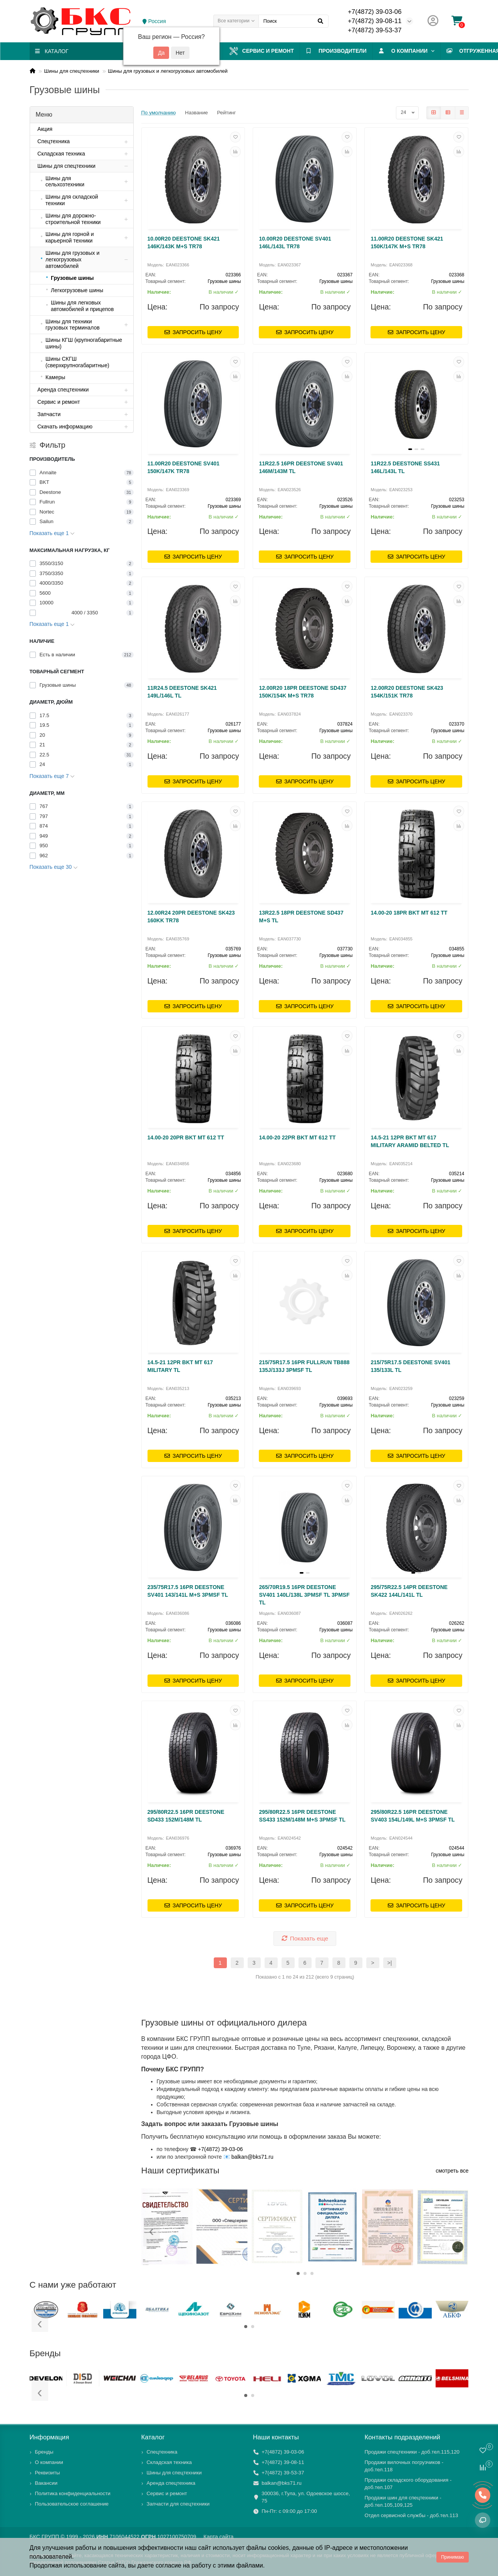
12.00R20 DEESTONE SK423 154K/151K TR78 (407, 692)
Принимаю (452, 2557)
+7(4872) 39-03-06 (374, 11)
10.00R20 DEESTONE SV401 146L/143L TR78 (295, 242)
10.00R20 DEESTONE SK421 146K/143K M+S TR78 (184, 242)
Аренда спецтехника (171, 2483)
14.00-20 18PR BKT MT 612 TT (409, 913)
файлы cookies (267, 2547)
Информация (49, 2437)
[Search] (293, 21)
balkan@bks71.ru (252, 2157)
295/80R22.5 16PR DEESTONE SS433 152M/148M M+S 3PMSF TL (302, 1816)
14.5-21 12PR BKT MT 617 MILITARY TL (180, 1366)
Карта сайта (218, 2537)
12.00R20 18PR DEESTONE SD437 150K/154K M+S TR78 (302, 692)
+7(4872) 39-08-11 (374, 21)
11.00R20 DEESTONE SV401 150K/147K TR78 (184, 467)
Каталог (153, 2437)
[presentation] (151, 2232)
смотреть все (452, 2171)
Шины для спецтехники (71, 71)
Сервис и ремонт (264, 51)
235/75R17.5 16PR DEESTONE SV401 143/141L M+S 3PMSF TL (188, 1591)
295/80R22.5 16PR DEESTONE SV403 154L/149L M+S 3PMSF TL (412, 1816)
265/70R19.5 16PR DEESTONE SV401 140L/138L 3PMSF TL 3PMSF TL (304, 1595)
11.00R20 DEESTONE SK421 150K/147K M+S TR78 (407, 242)
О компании (411, 51)
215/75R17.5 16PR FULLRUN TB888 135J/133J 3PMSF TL (304, 1366)
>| (389, 1963)
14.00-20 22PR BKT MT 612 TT (297, 1137)
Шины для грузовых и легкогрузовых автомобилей (168, 71)
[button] (298, 2273)
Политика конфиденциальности (73, 2493)
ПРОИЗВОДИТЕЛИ (341, 51)
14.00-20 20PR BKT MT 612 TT (186, 1137)
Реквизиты (47, 2473)
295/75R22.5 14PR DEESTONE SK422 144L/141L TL (409, 1591)
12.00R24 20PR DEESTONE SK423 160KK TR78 (191, 916)
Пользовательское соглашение (72, 2504)
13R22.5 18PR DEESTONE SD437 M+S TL (301, 916)
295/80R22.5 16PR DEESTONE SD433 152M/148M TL (186, 1816)
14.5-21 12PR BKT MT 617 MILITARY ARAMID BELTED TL (410, 1141)
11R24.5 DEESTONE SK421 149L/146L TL (182, 692)
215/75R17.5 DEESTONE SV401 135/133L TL (410, 1366)
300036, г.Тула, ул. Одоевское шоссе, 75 (306, 2497)
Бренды (44, 2452)
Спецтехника (162, 2452)
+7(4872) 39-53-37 (374, 30)
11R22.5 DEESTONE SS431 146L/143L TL (405, 467)
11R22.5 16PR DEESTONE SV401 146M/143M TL (301, 467)
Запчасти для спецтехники (178, 2504)
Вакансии (46, 2483)
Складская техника (169, 2462)
